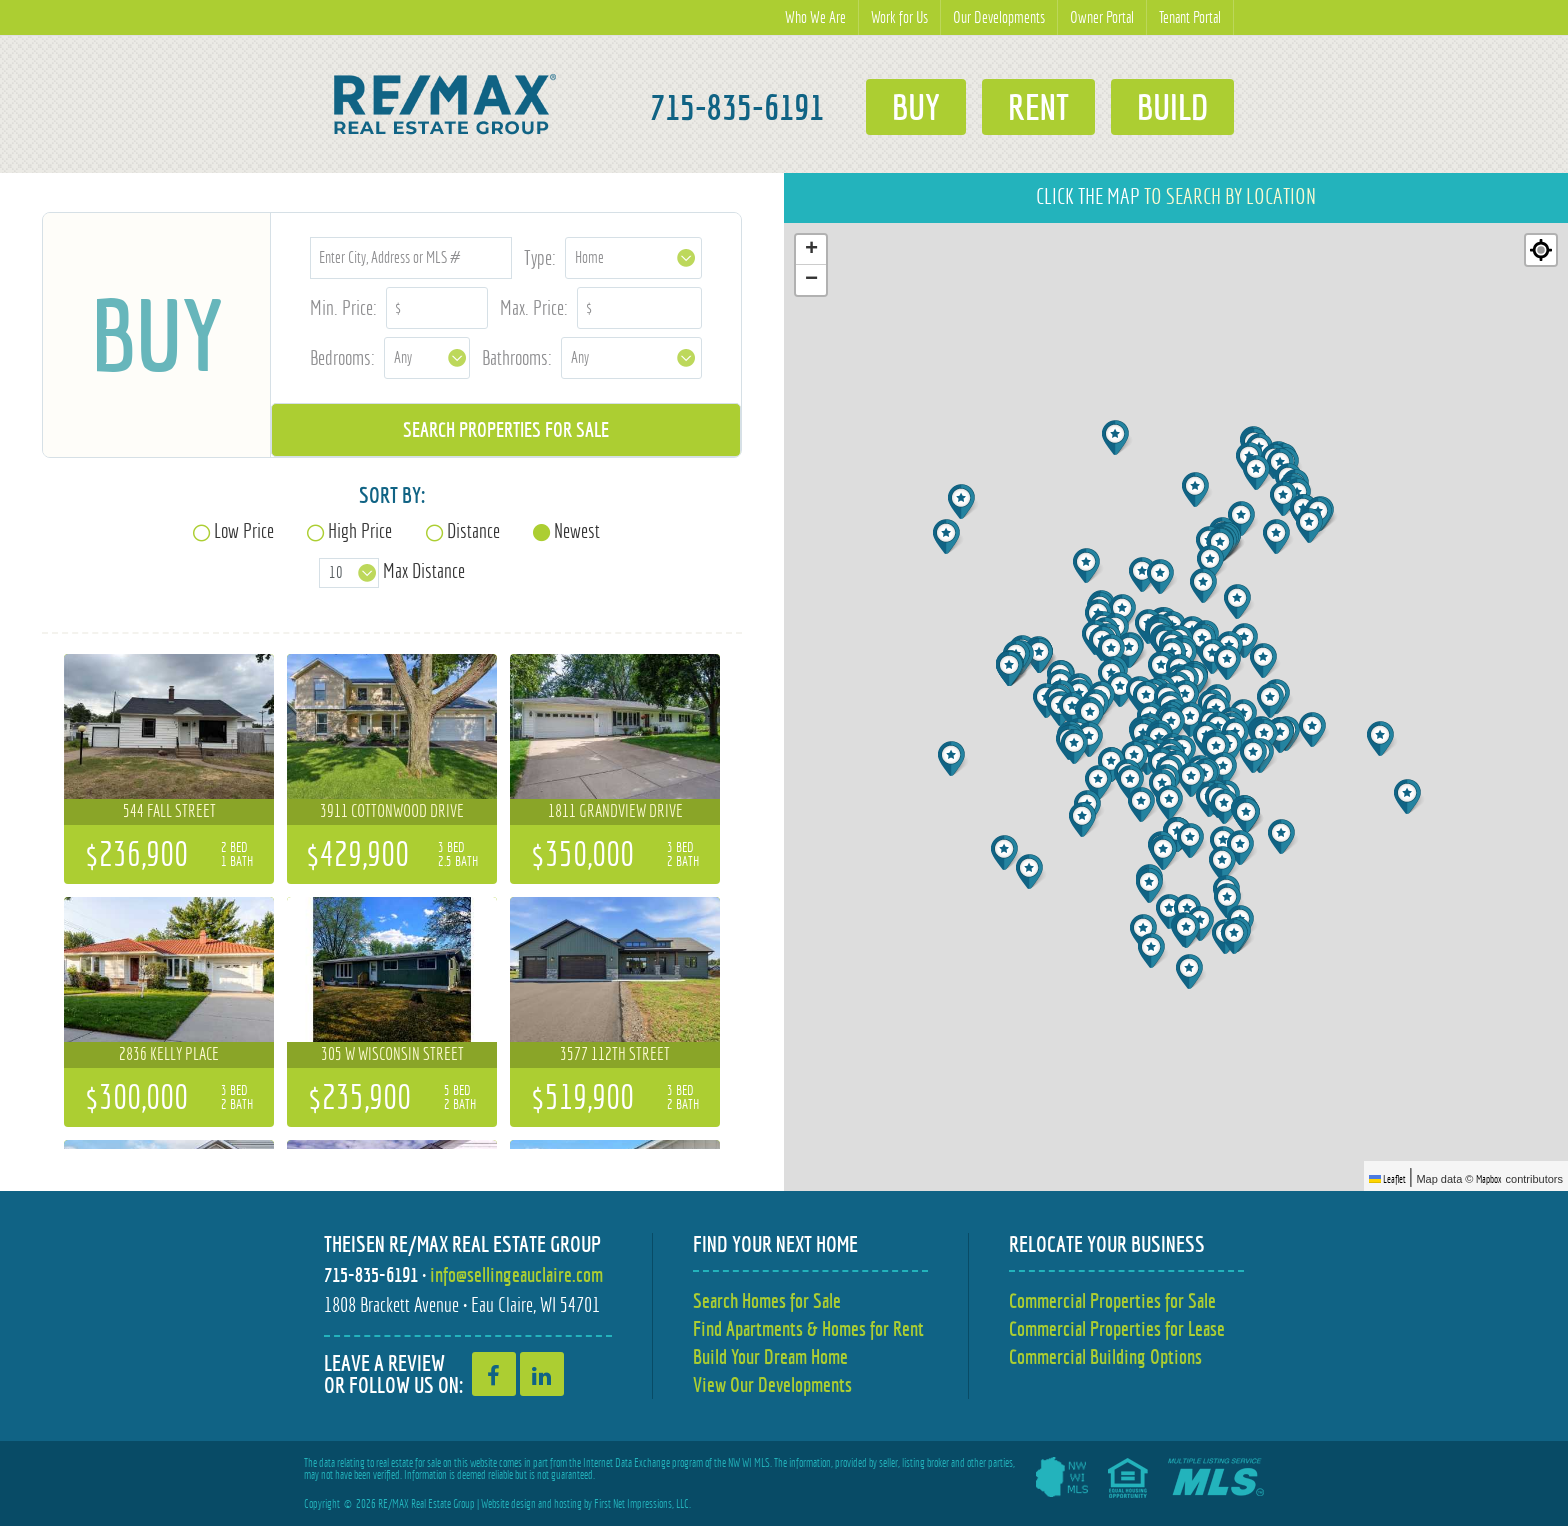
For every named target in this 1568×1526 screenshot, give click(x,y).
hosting (568, 1504)
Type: (540, 257)
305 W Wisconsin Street (392, 1054)
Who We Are (815, 17)
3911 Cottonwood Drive (392, 811)
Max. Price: (534, 307)
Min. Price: (343, 307)
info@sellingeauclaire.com (516, 1274)
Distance (473, 530)
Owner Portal (1102, 17)
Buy (916, 107)
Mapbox (1489, 1179)
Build (1172, 107)
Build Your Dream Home (770, 1356)
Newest (577, 530)
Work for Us (899, 17)
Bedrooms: (342, 357)
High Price (360, 530)
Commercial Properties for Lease (1117, 1328)
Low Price (244, 530)
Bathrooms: (517, 357)
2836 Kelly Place (169, 1054)
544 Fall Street (169, 811)
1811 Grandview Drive (615, 811)
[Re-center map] (1541, 250)
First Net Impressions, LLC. (642, 1504)
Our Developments (999, 17)
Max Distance (424, 570)
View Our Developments (772, 1384)
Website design (508, 1504)
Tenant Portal (1190, 17)
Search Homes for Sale (767, 1300)
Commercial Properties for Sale (1112, 1300)
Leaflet (1387, 1179)
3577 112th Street (615, 1054)
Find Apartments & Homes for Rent (808, 1328)
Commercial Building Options (1105, 1356)
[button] (1282, 735)
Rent (1038, 107)
